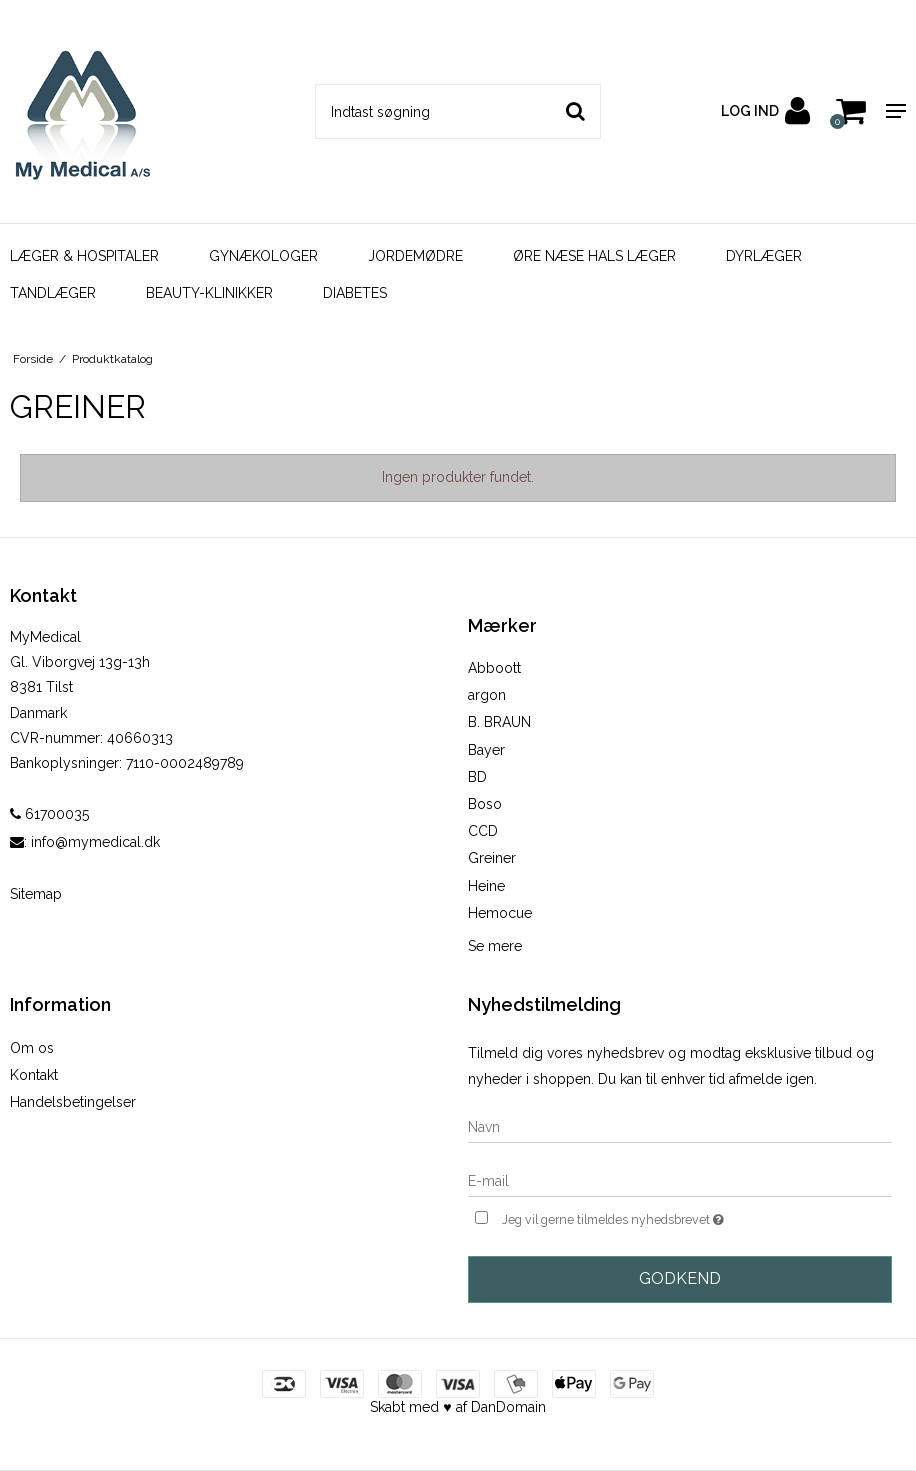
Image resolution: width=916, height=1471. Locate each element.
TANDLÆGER (53, 293)
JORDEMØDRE (415, 256)
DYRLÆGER (764, 256)
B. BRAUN (499, 722)
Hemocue (500, 913)
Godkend (680, 1278)
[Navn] (680, 1126)
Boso (485, 804)
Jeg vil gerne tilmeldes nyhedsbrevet (663, 1217)
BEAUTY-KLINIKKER (209, 293)
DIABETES (355, 293)
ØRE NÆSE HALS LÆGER (594, 256)
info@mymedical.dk (95, 842)
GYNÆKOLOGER (263, 256)
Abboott (494, 668)
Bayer (486, 750)
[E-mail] (680, 1180)
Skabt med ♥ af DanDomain (457, 1407)
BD (477, 777)
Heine (486, 886)
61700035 (49, 814)
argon (487, 695)
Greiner (492, 858)
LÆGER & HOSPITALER (84, 256)
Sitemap (36, 894)
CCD (483, 831)
